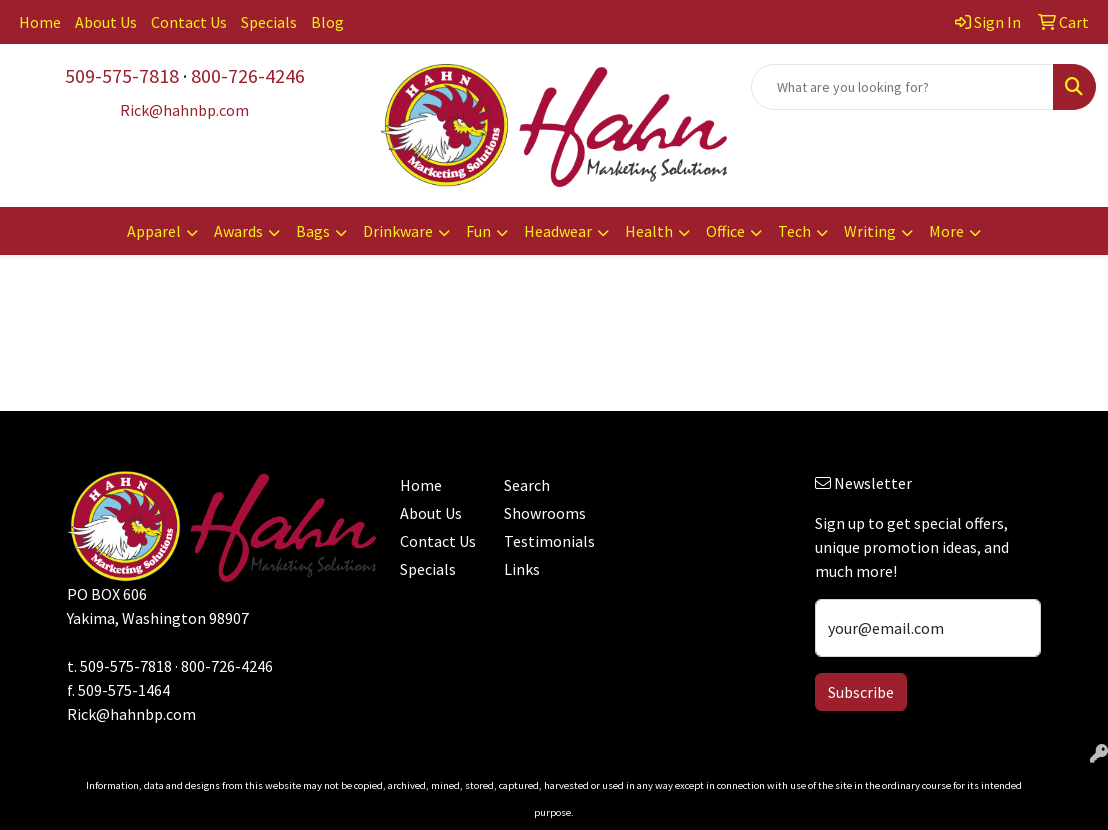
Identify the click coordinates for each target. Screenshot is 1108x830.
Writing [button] (870, 231)
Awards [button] (238, 231)
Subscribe (861, 692)
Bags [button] (313, 231)
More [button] (946, 231)
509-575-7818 (122, 75)
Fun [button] (478, 231)
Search (527, 485)
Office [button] (725, 231)
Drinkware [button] (398, 231)
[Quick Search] (902, 87)
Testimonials (544, 541)
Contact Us (189, 22)
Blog (327, 22)
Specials (269, 22)
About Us (106, 22)
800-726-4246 (248, 75)
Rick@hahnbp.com (131, 714)
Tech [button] (794, 231)
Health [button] (649, 231)
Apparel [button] (154, 231)
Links (522, 569)
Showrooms (544, 513)
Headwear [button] (558, 231)
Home (40, 22)
